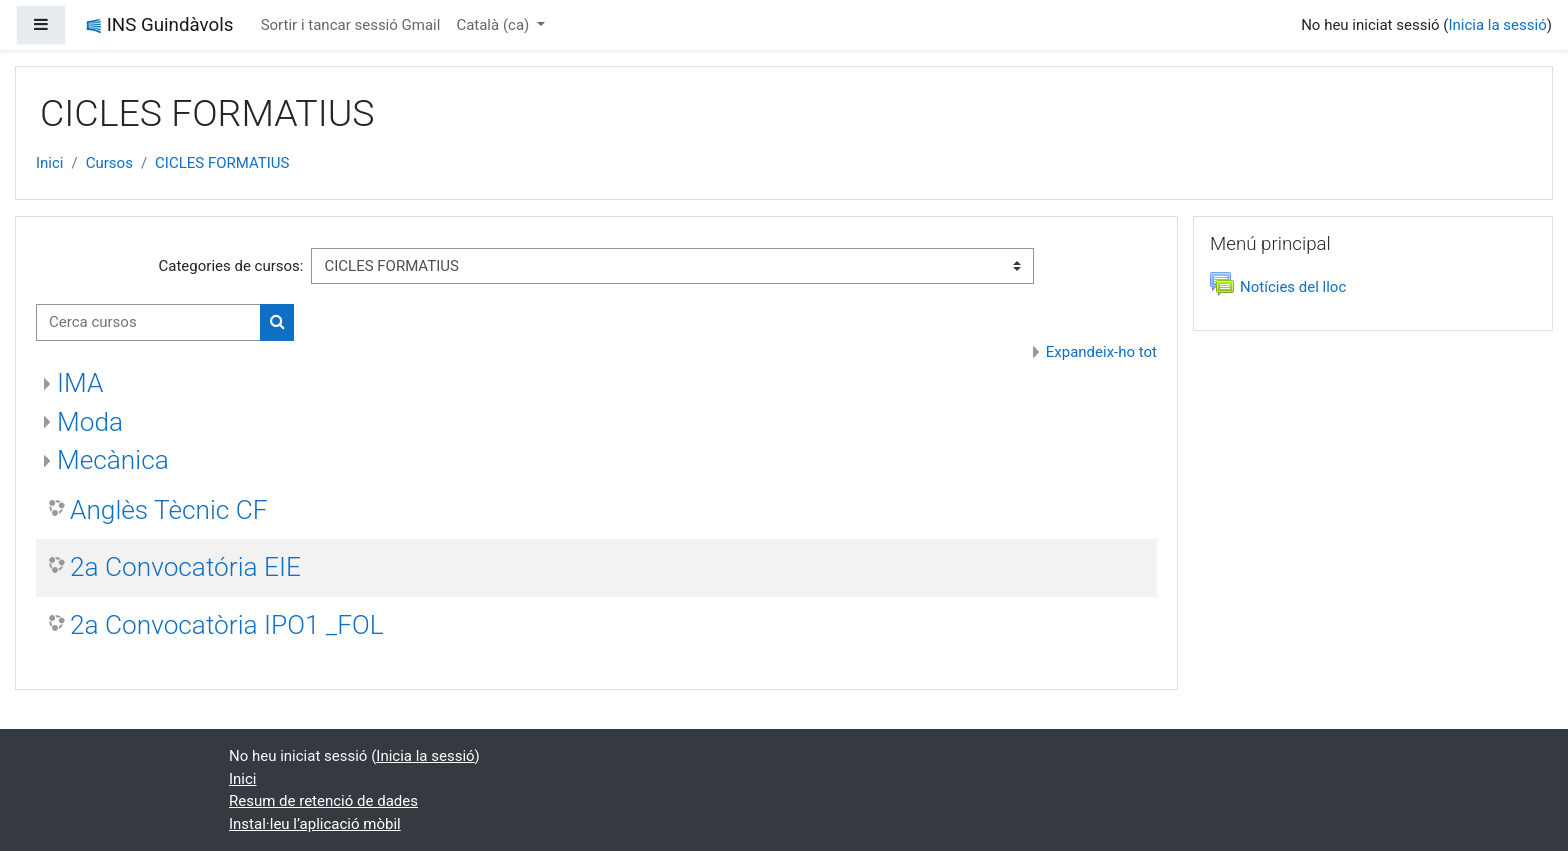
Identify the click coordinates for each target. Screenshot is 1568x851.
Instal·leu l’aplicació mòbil (315, 824)
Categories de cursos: (231, 266)
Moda (90, 422)
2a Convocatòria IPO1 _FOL (227, 625)
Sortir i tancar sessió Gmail (351, 25)
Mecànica (113, 460)
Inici (50, 163)
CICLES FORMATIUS (222, 163)
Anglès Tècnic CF (169, 510)
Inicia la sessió (1497, 25)
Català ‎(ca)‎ (494, 25)
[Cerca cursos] (148, 322)
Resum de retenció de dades (323, 801)
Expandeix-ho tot (1101, 352)
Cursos (109, 163)
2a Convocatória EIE (185, 567)
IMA (80, 383)
